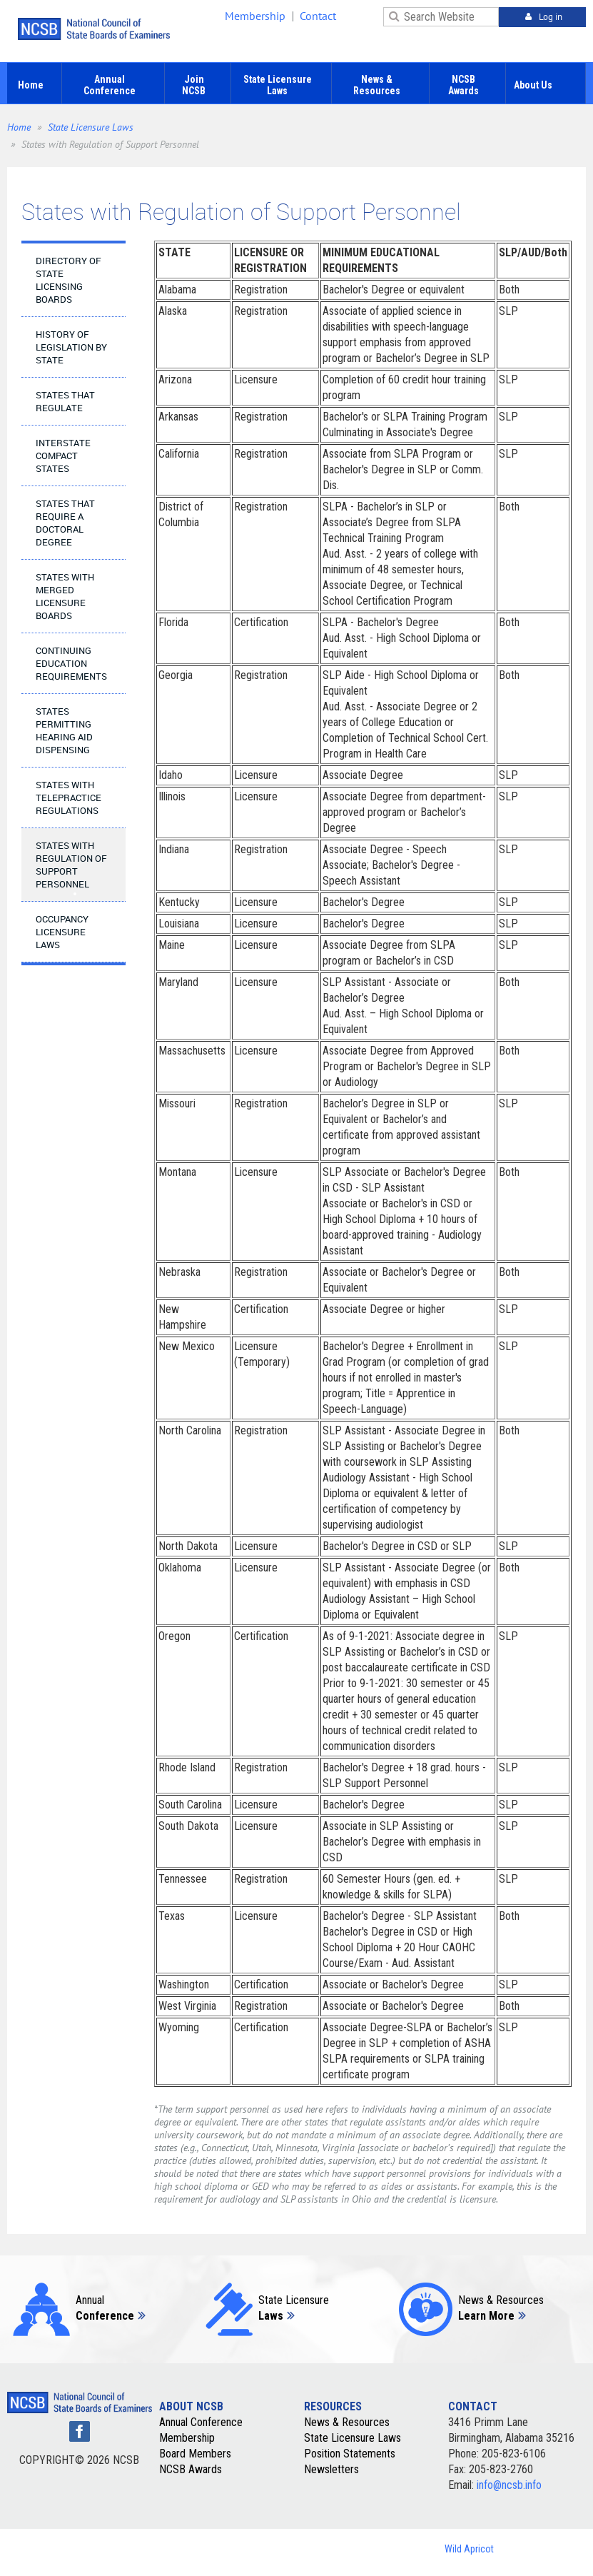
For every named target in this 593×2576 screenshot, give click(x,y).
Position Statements (349, 2453)
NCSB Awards (190, 2469)
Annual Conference (201, 2422)
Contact (318, 16)
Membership (255, 16)
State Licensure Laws (90, 127)
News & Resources (347, 2422)
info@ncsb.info (509, 2485)
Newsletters (331, 2469)
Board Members (195, 2453)
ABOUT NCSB (191, 2406)
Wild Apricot (469, 2549)
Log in (550, 17)
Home (19, 127)
